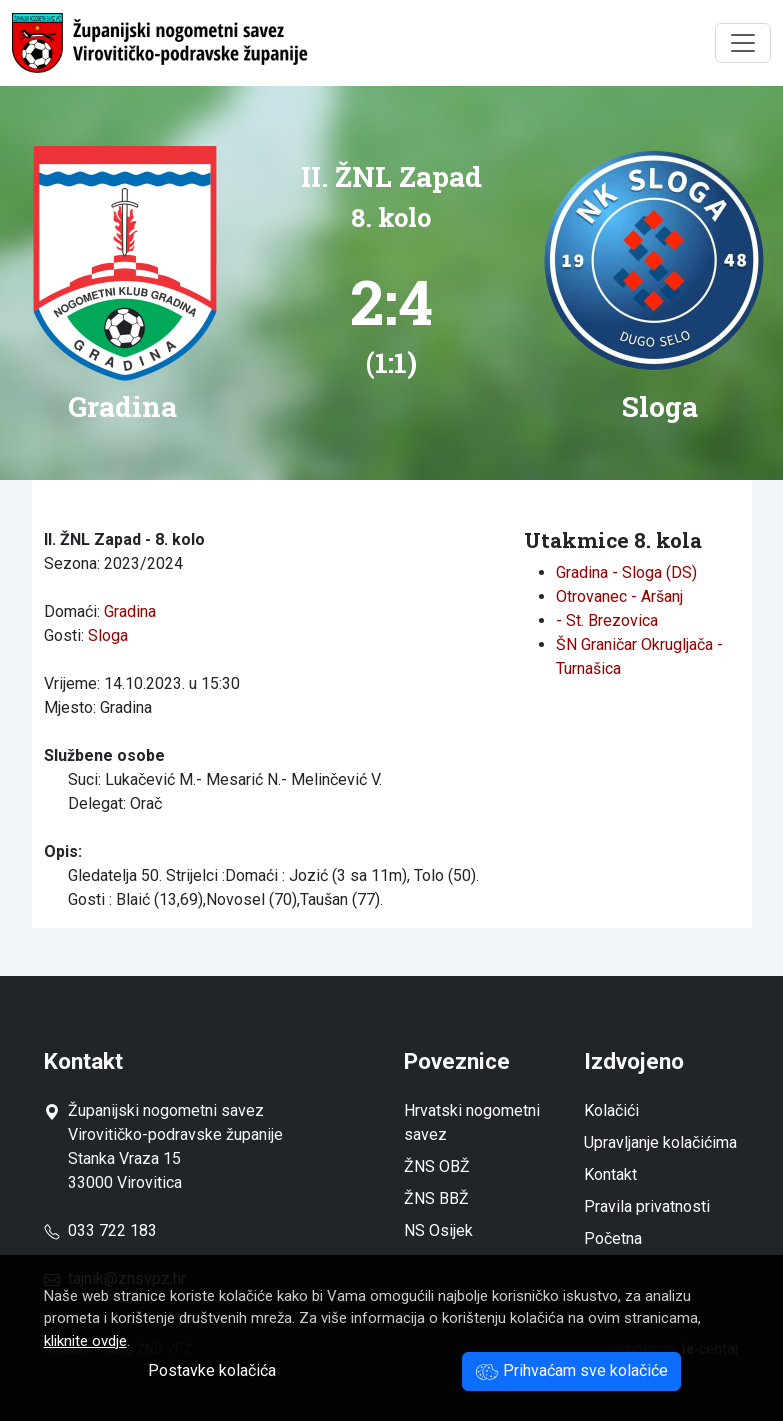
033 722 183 (100, 1230)
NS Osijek (438, 1230)
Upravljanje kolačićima (660, 1142)
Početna (613, 1238)
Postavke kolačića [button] (212, 1370)
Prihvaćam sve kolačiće (571, 1370)
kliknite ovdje (85, 1341)
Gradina (130, 611)
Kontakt (610, 1174)
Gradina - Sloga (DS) (626, 572)
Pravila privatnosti (647, 1206)
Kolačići (611, 1110)
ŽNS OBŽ (437, 1166)
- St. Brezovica (607, 620)
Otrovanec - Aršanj (619, 596)
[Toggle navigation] (743, 43)
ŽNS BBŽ (436, 1198)
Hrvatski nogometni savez (472, 1122)
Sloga (108, 635)
